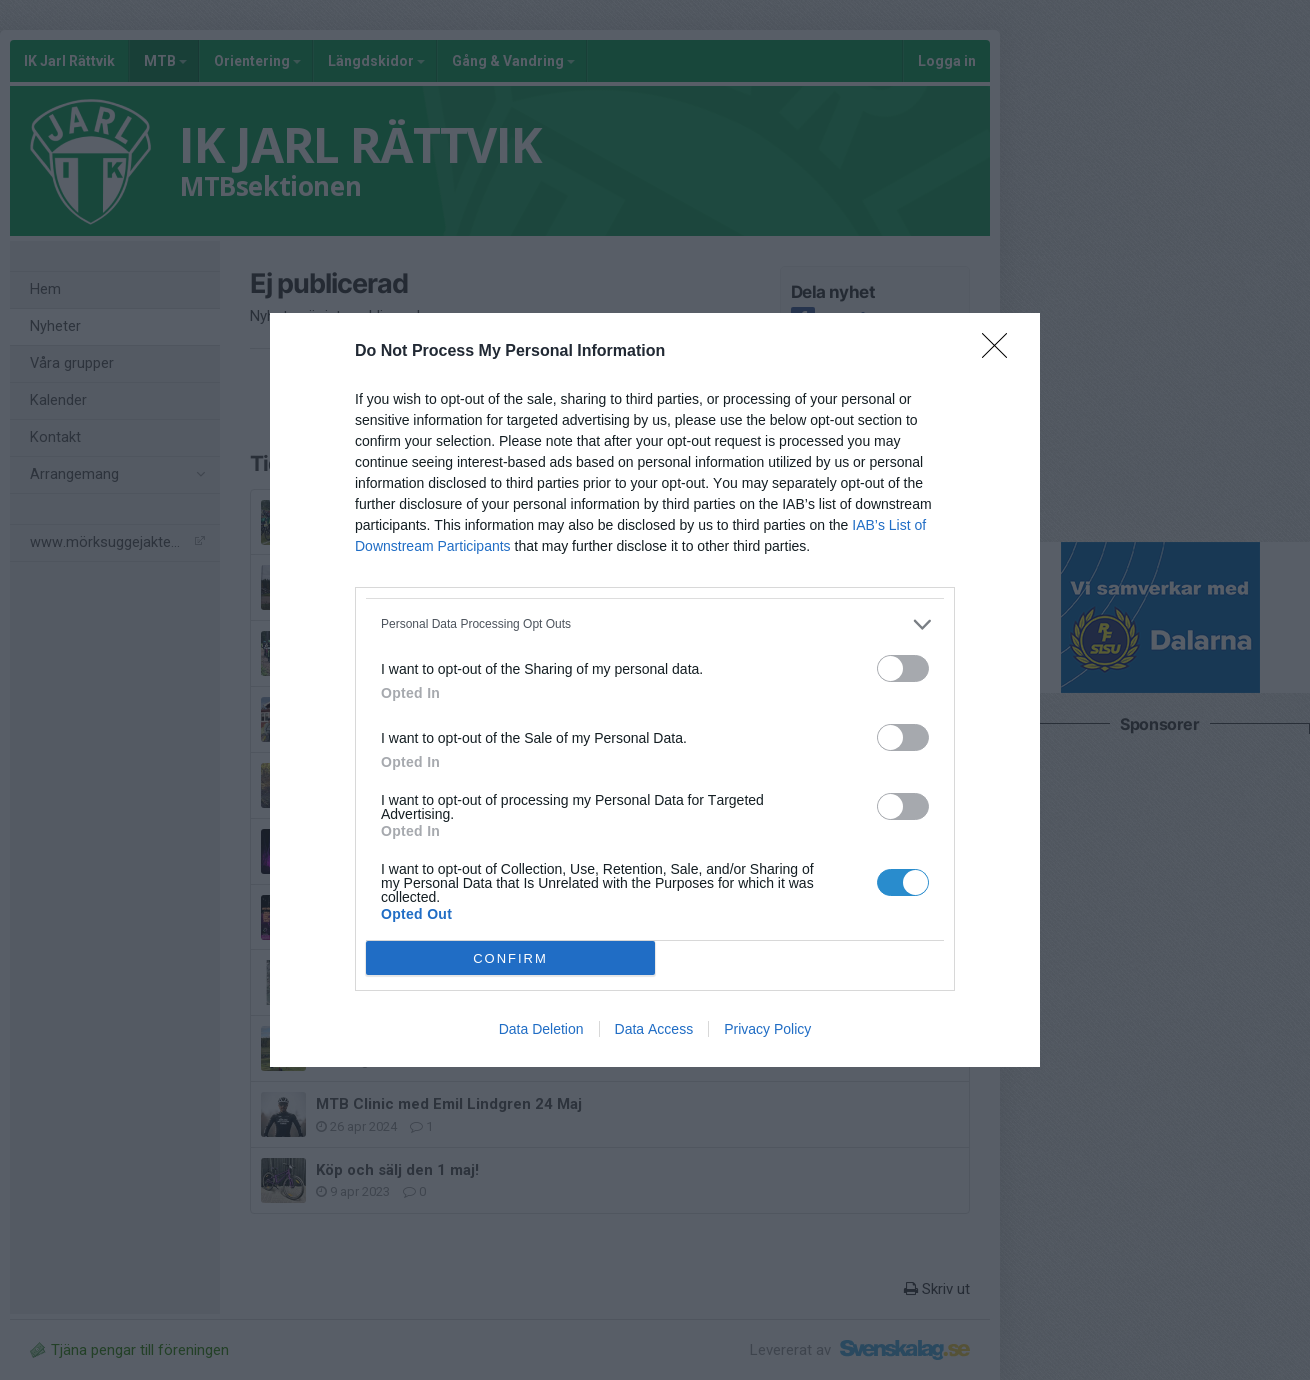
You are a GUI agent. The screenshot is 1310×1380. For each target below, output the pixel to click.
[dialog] (655, 690)
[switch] (903, 668)
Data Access (654, 1029)
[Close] (1001, 352)
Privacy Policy (767, 1029)
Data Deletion (541, 1029)
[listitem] (655, 624)
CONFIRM (510, 958)
